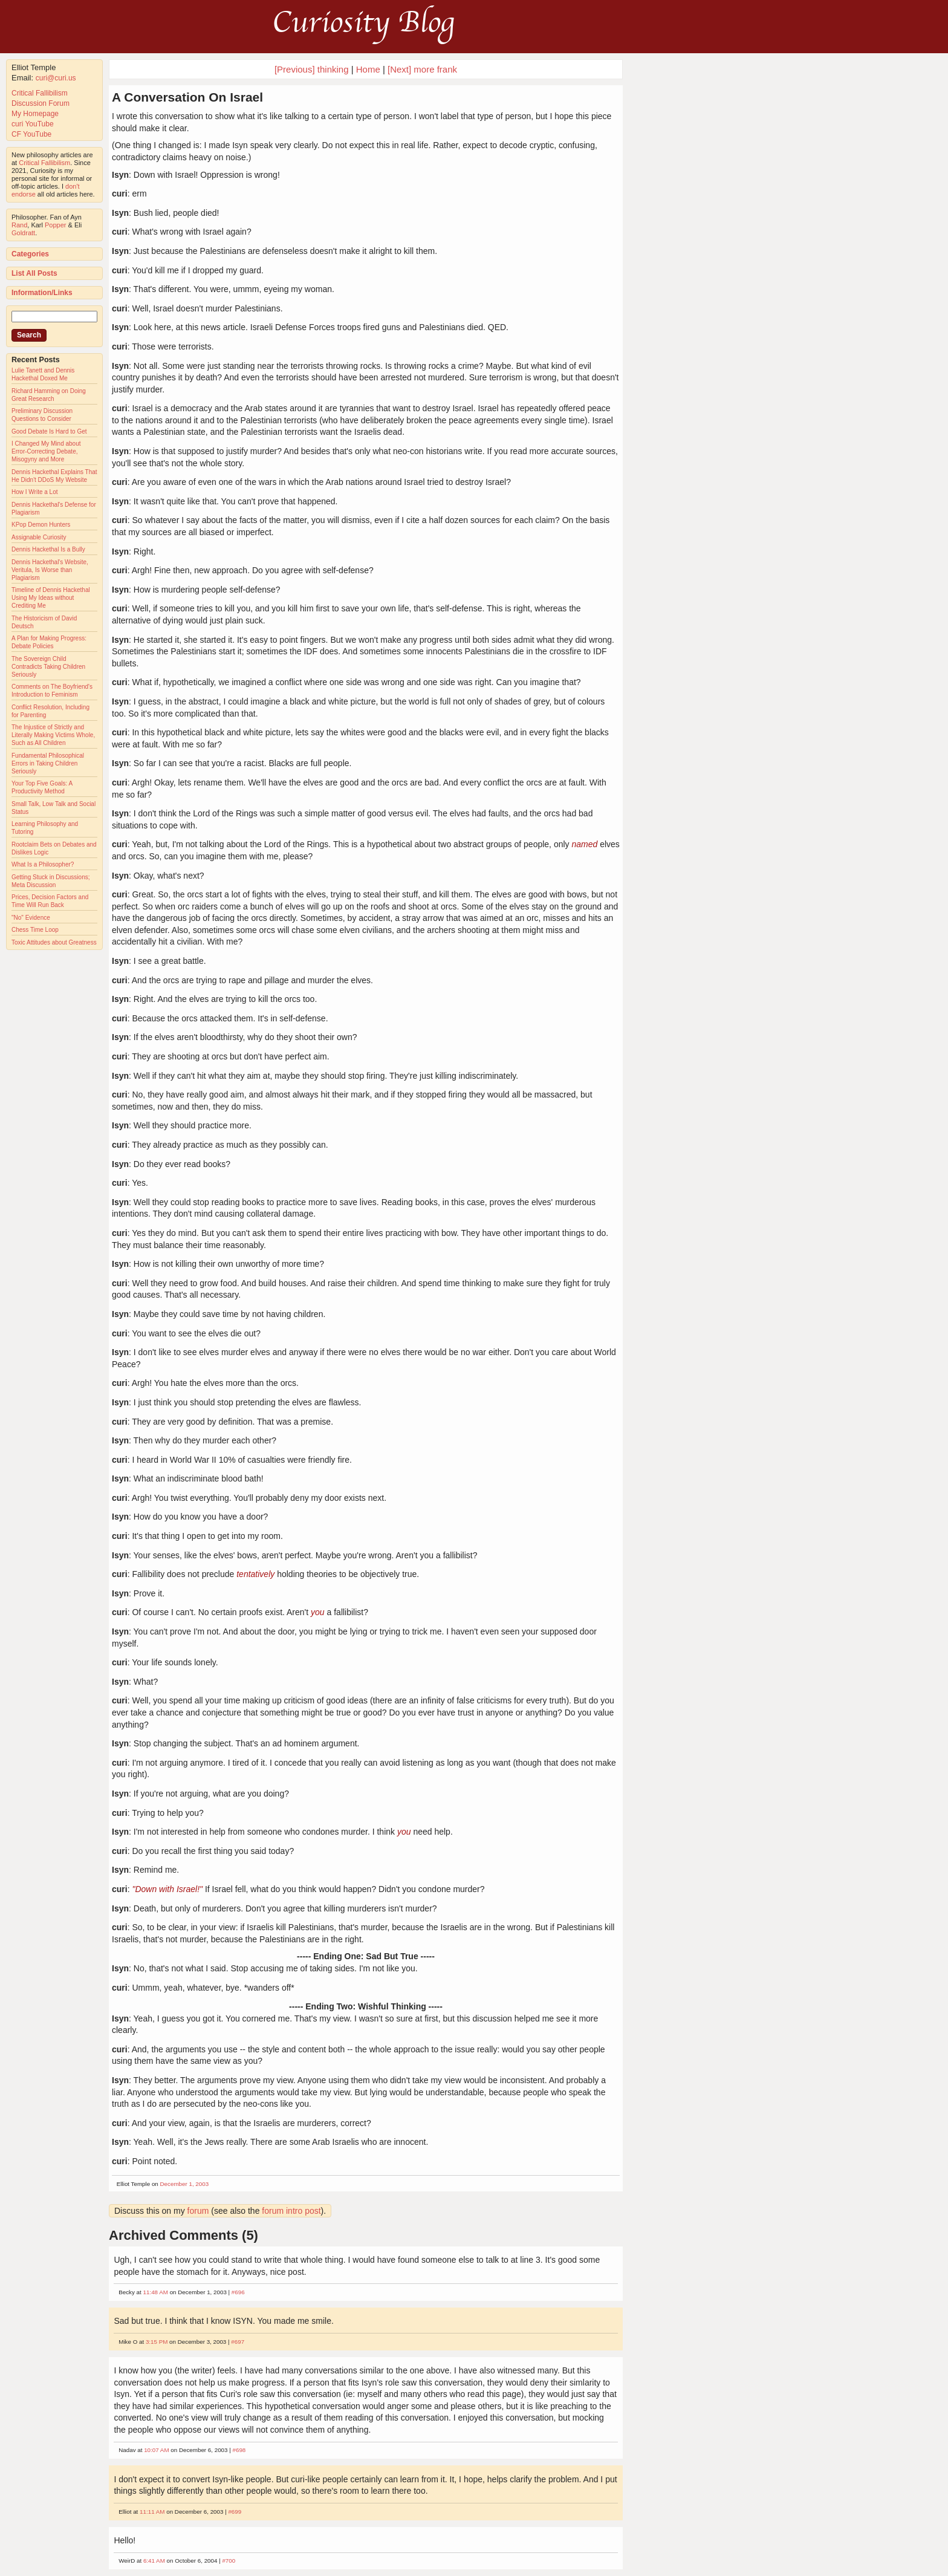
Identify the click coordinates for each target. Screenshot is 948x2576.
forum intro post (291, 2211)
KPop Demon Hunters (40, 524)
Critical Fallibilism (39, 93)
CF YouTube (31, 134)
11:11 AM (152, 2511)
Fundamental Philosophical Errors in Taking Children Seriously (47, 763)
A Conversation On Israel (187, 97)
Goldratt (23, 232)
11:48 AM (155, 2292)
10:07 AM (156, 2450)
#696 (238, 2292)
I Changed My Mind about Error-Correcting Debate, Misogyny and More (46, 451)
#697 (237, 2341)
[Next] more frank (422, 69)
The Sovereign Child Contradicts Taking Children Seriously (48, 666)
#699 (234, 2511)
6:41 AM (154, 2560)
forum (198, 2211)
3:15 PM (157, 2341)
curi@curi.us (56, 78)
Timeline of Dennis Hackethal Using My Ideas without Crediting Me (50, 598)
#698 (239, 2450)
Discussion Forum (40, 103)
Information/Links (42, 292)
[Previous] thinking (311, 69)
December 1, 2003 (184, 2184)
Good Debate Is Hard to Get (49, 431)
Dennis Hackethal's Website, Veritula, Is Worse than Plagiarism (49, 570)
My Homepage (35, 113)
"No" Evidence (30, 917)
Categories (30, 254)
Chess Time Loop (35, 929)
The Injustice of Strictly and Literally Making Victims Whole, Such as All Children (53, 735)
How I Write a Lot (34, 492)
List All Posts (34, 273)
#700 (228, 2560)
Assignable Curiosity (39, 537)
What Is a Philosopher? (42, 864)
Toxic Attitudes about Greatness (54, 942)
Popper (55, 225)
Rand (19, 225)
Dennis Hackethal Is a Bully (48, 549)
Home (368, 69)
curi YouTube (32, 124)
